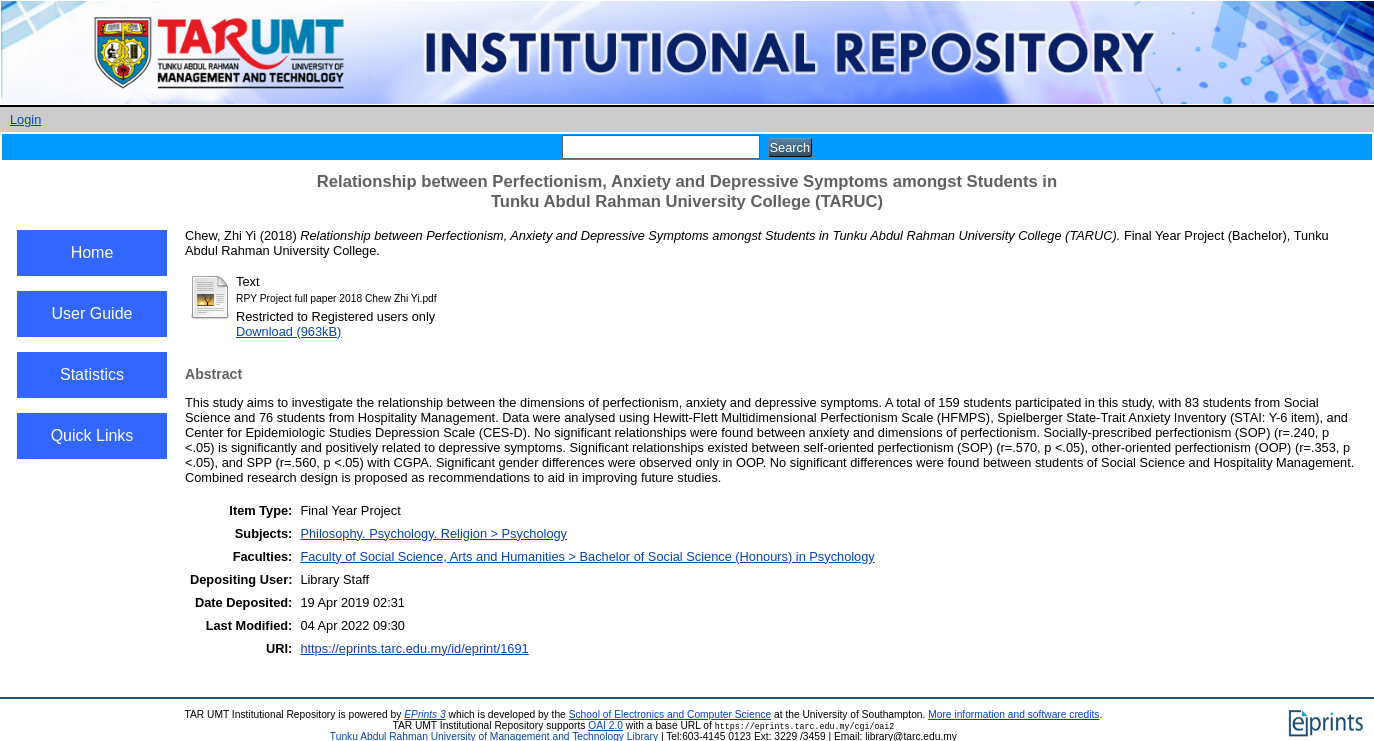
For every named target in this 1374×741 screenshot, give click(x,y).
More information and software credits (1013, 714)
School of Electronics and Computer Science (670, 714)
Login (25, 119)
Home (92, 252)
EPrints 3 (425, 714)
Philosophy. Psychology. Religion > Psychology (433, 533)
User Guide (92, 313)
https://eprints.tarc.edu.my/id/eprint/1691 (414, 648)
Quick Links (92, 435)
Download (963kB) (288, 331)
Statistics (92, 374)
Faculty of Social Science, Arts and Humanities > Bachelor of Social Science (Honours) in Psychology (587, 556)
